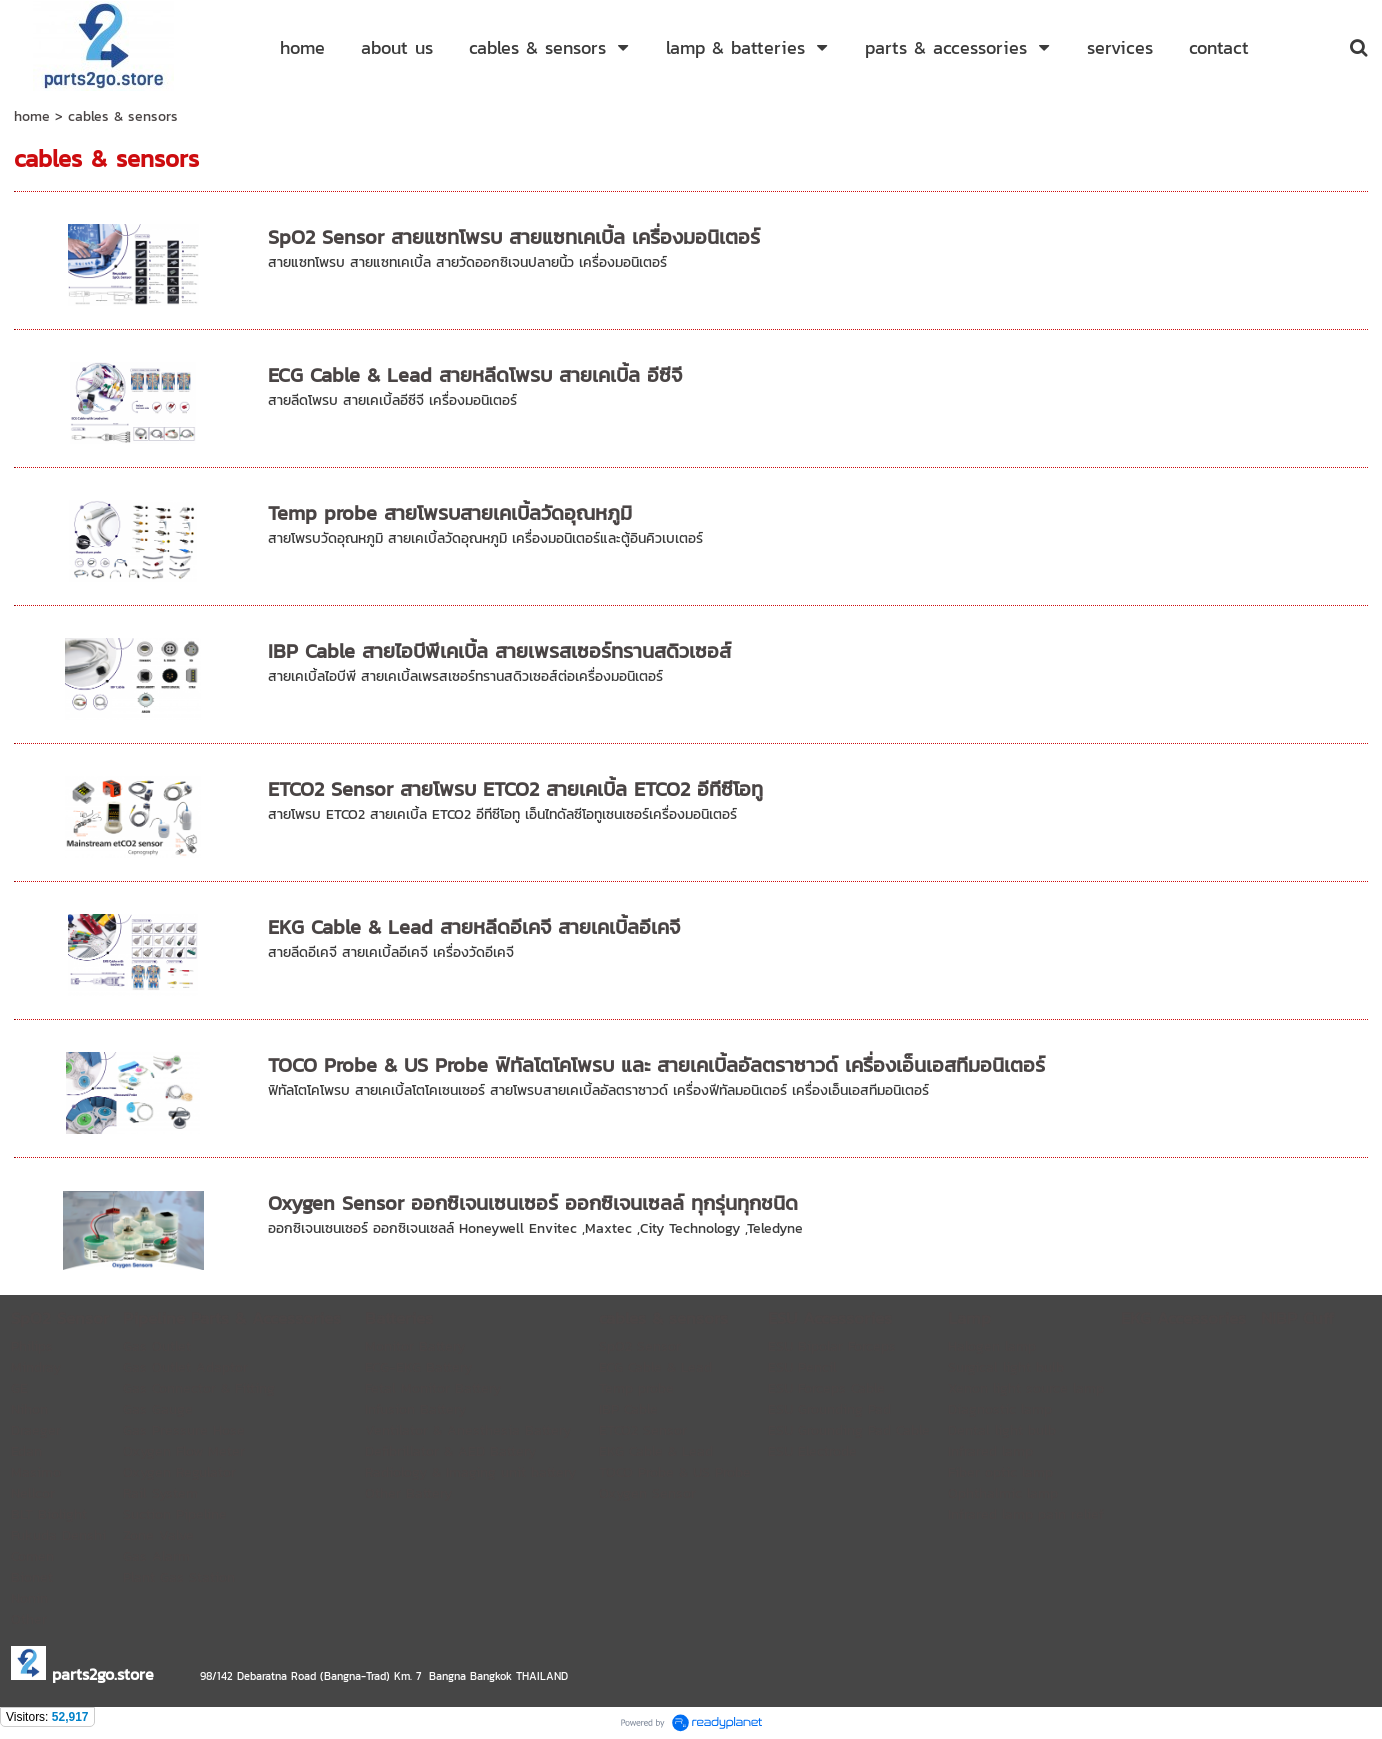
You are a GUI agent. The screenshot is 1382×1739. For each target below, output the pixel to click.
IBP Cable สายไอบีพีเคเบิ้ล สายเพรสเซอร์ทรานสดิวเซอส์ (499, 651)
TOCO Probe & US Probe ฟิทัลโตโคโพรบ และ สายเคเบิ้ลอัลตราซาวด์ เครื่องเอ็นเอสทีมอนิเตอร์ (656, 1065)
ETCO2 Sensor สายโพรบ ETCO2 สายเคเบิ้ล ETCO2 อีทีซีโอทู (515, 789)
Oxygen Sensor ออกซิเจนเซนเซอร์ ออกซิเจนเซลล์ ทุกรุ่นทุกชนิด (533, 1203)
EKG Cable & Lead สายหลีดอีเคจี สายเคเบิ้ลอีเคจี (474, 927)
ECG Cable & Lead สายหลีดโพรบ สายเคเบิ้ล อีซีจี (475, 375)
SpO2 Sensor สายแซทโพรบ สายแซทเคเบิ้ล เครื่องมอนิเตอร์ (514, 237)
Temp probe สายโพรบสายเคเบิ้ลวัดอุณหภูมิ (450, 513)
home (32, 116)
